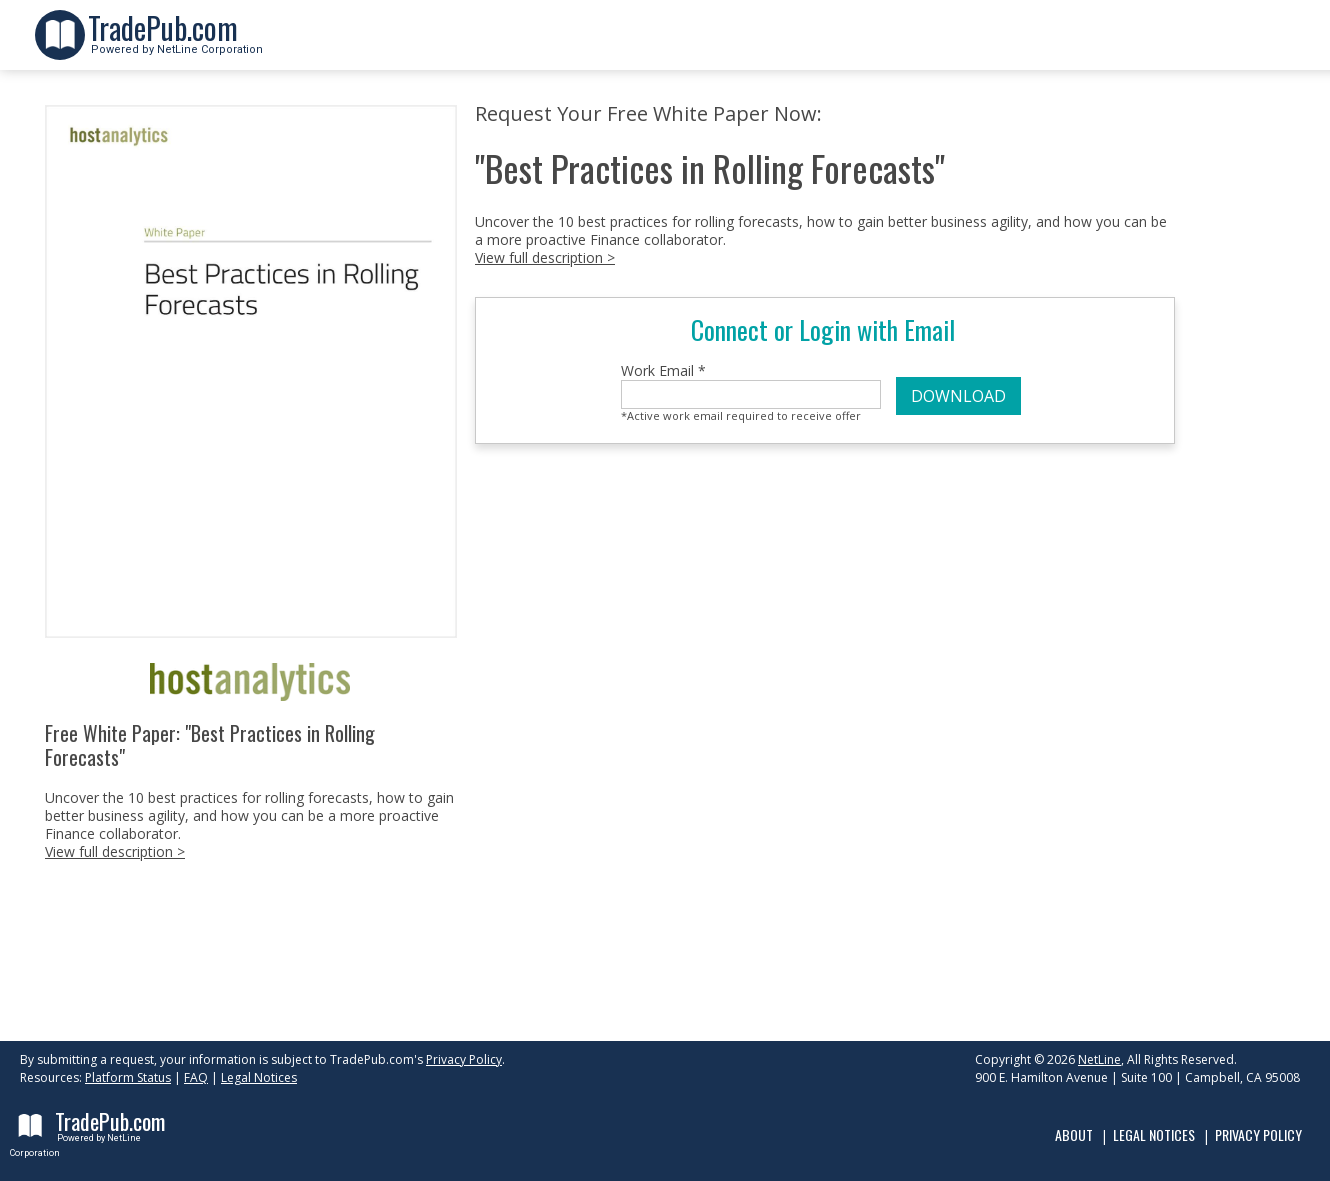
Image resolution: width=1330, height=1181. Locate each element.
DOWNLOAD (958, 396)
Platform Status (128, 1077)
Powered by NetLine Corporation (175, 43)
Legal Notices (259, 1077)
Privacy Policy (464, 1059)
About (1074, 1134)
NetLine (1099, 1059)
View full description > (115, 851)
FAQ (196, 1077)
